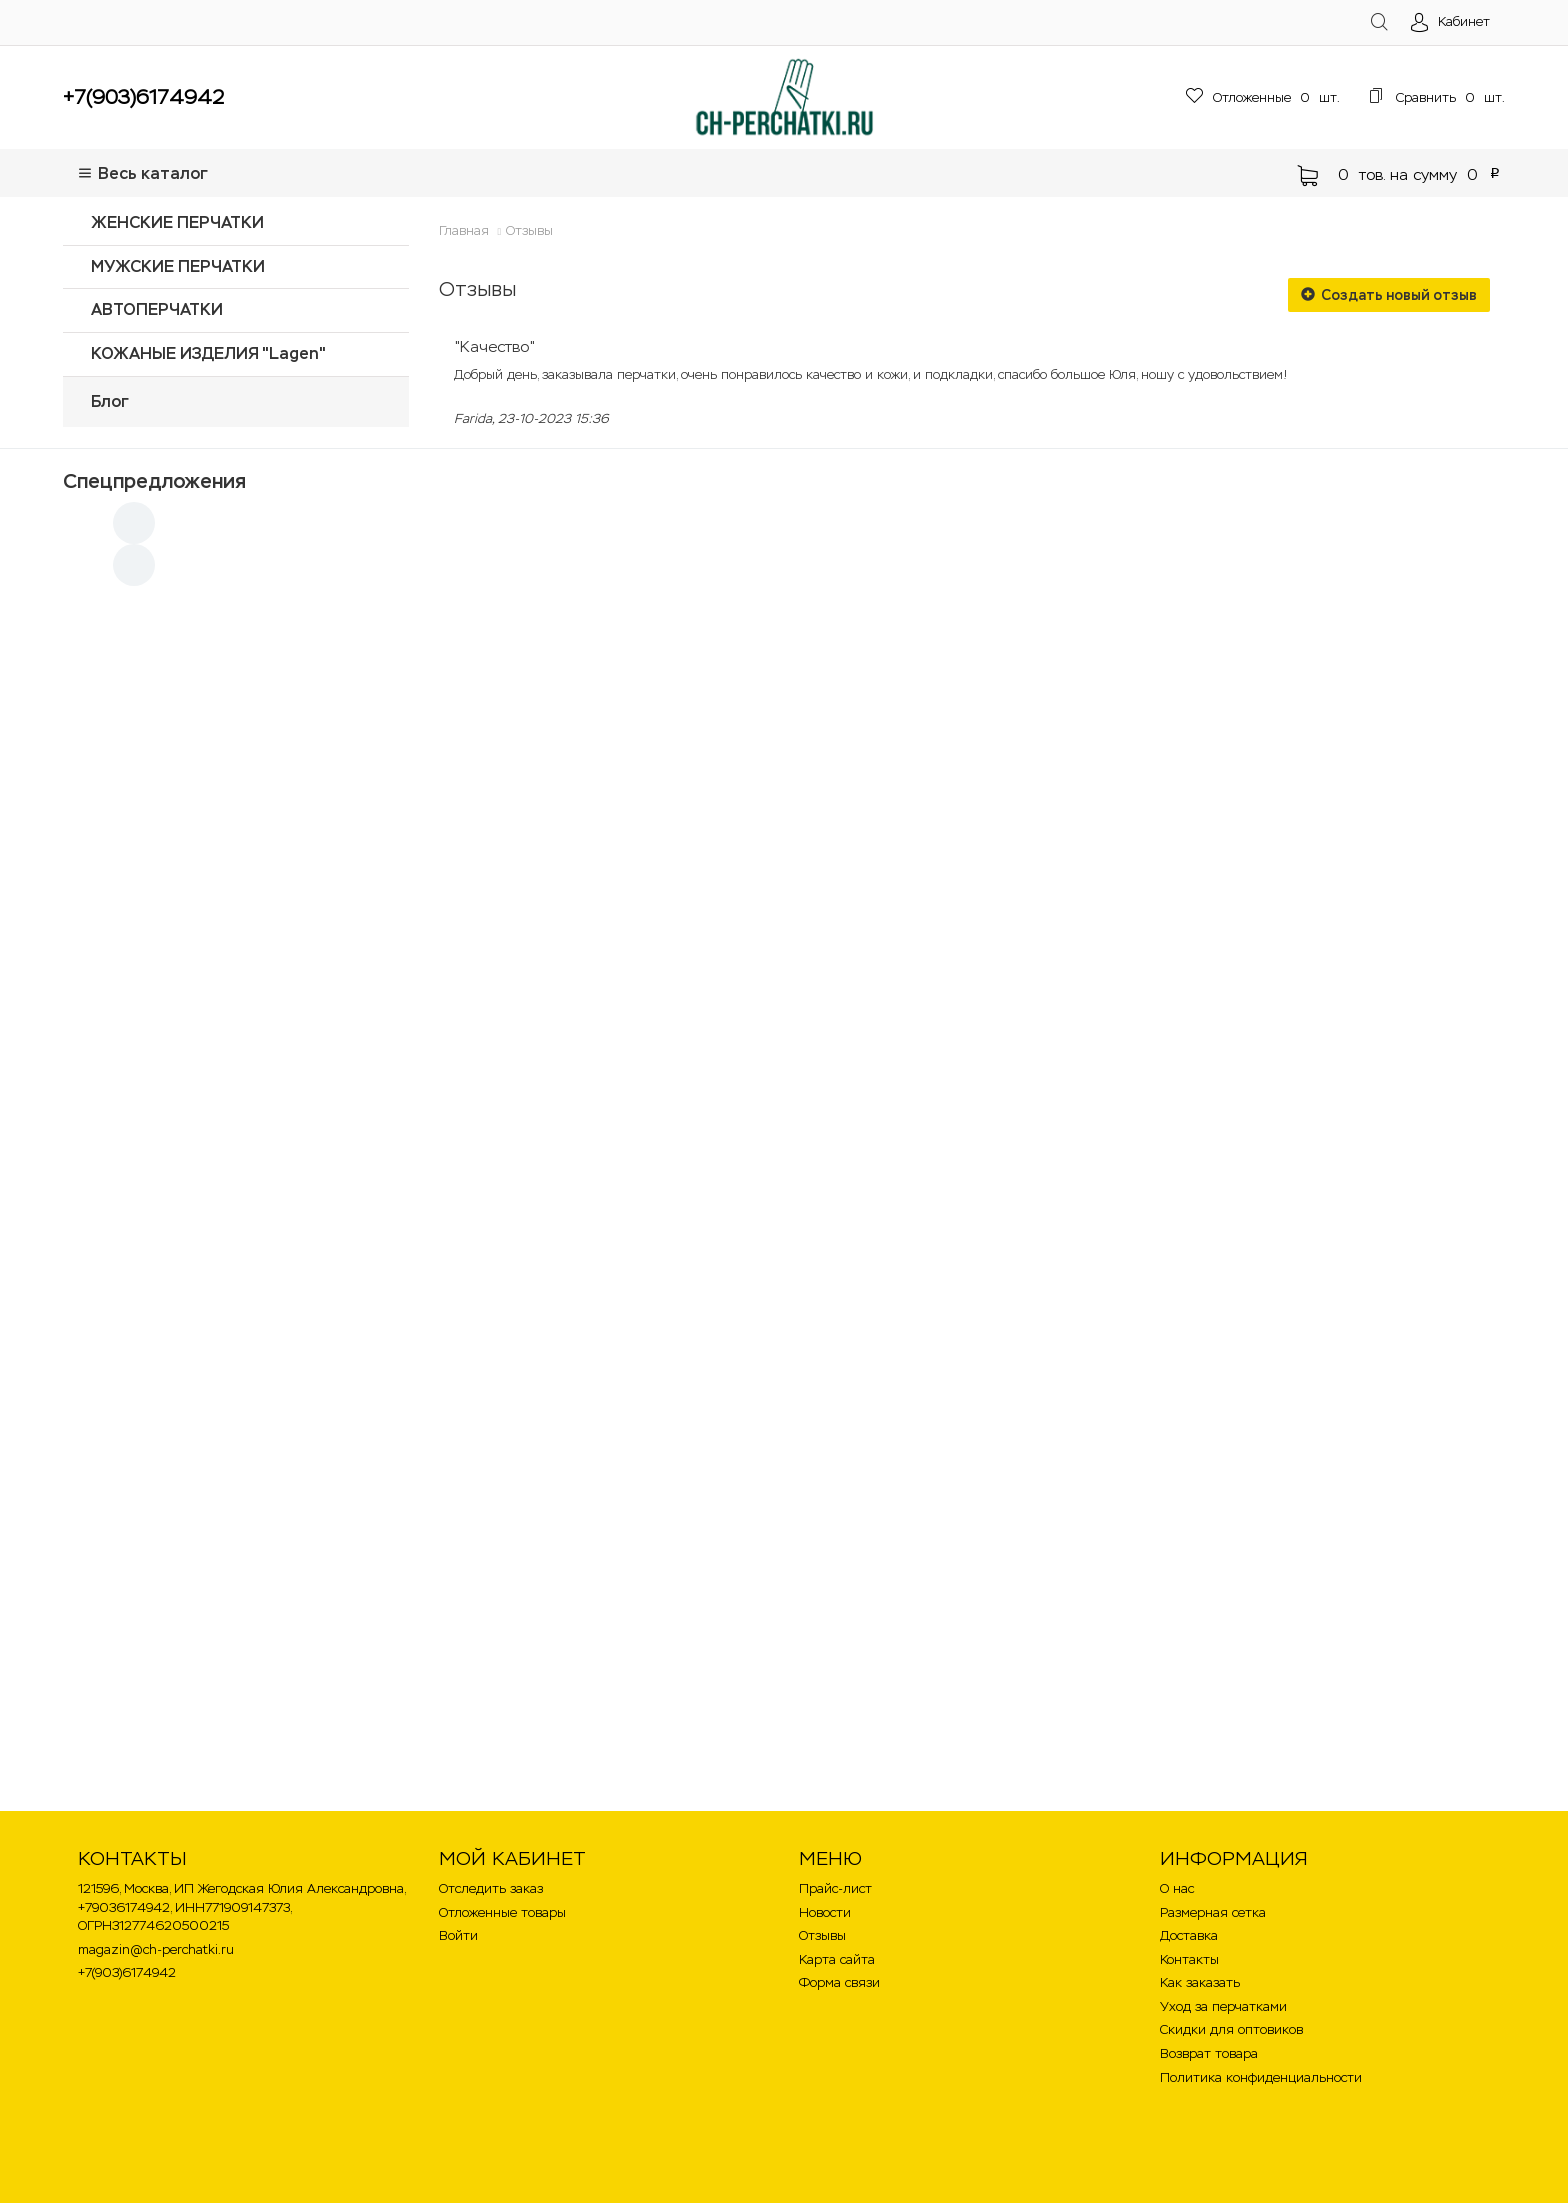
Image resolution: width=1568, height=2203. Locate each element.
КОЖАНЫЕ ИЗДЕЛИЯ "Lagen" (208, 353)
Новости (825, 1912)
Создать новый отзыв (1389, 295)
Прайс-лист (835, 1888)
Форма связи (839, 1982)
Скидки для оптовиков (1231, 2029)
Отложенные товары (502, 1912)
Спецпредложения (154, 481)
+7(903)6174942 (143, 97)
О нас (1177, 1888)
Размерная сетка (1213, 1912)
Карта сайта (837, 1959)
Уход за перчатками (1223, 2006)
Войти (458, 1935)
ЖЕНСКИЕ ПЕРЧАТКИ (177, 222)
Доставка (1189, 1935)
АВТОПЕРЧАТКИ (157, 309)
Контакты (1189, 1959)
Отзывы (529, 230)
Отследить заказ (491, 1888)
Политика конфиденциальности (1261, 2077)
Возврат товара (1209, 2053)
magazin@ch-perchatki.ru (156, 1949)
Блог (110, 401)
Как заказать (1200, 1982)
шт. (1263, 97)
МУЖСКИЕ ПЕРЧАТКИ (178, 266)
